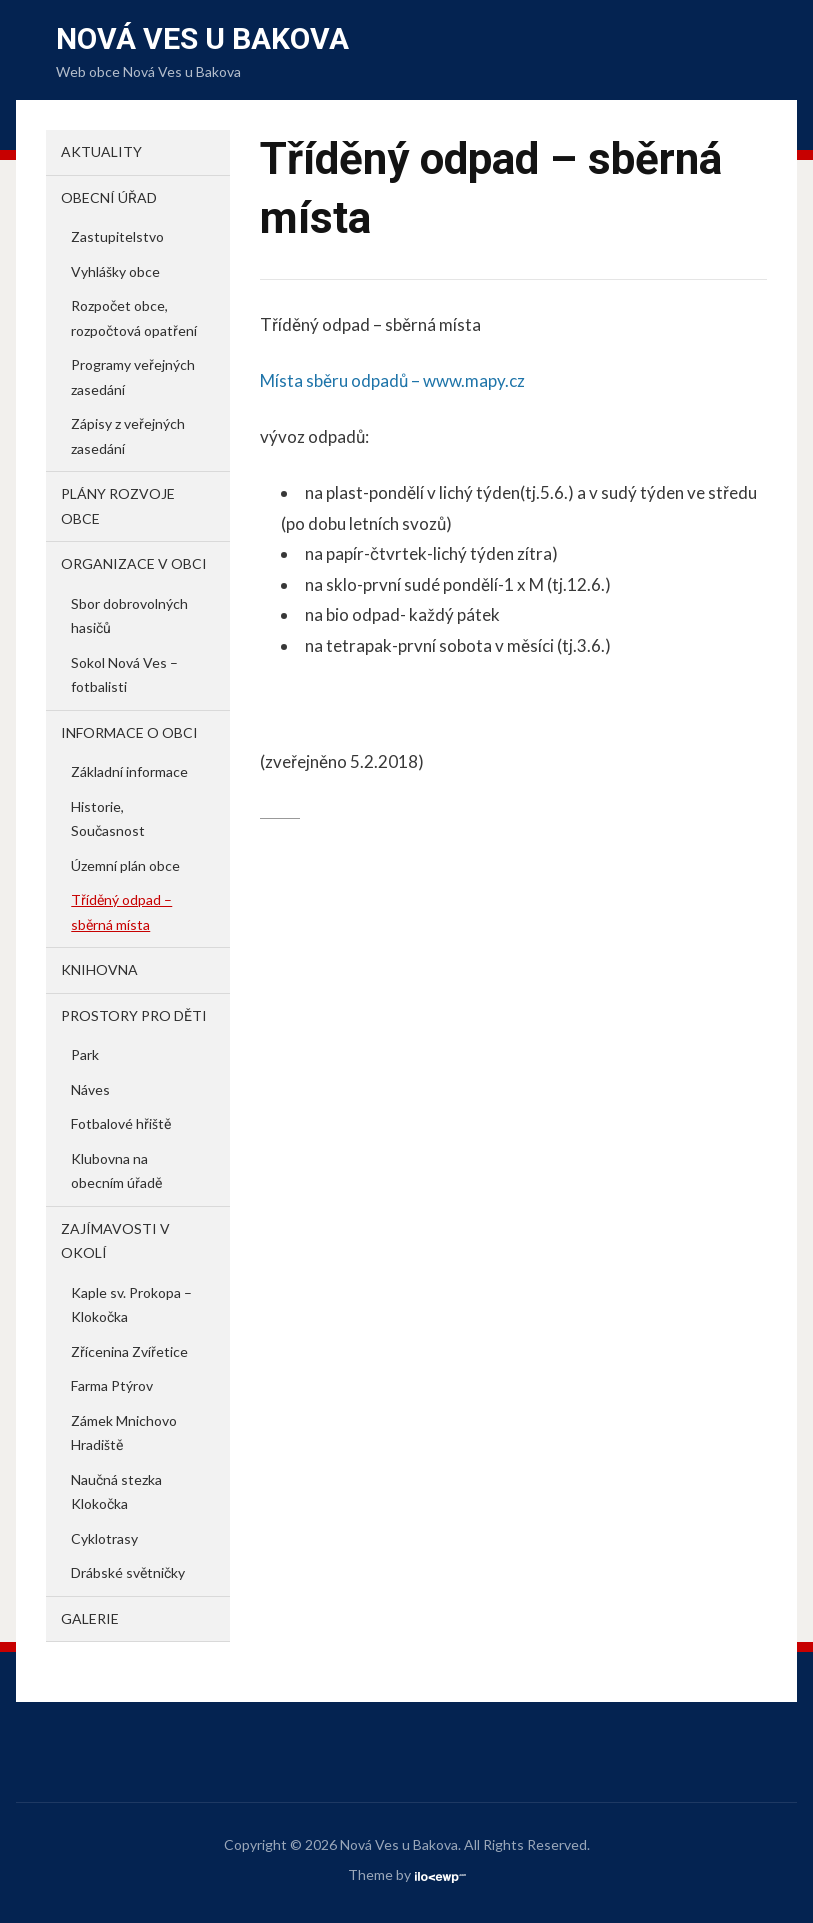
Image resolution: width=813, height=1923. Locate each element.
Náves (90, 1089)
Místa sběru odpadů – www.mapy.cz (392, 380)
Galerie (90, 1618)
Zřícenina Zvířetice (129, 1351)
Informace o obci (129, 732)
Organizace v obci (134, 563)
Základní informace (129, 771)
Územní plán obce (125, 865)
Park (85, 1054)
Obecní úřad (109, 197)
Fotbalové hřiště (121, 1123)
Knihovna (99, 969)
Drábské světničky (128, 1572)
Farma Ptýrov (112, 1385)
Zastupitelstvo (117, 236)
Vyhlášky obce (115, 271)
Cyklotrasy (104, 1538)
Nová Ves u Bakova (202, 38)
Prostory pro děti (134, 1015)
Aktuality (101, 151)
